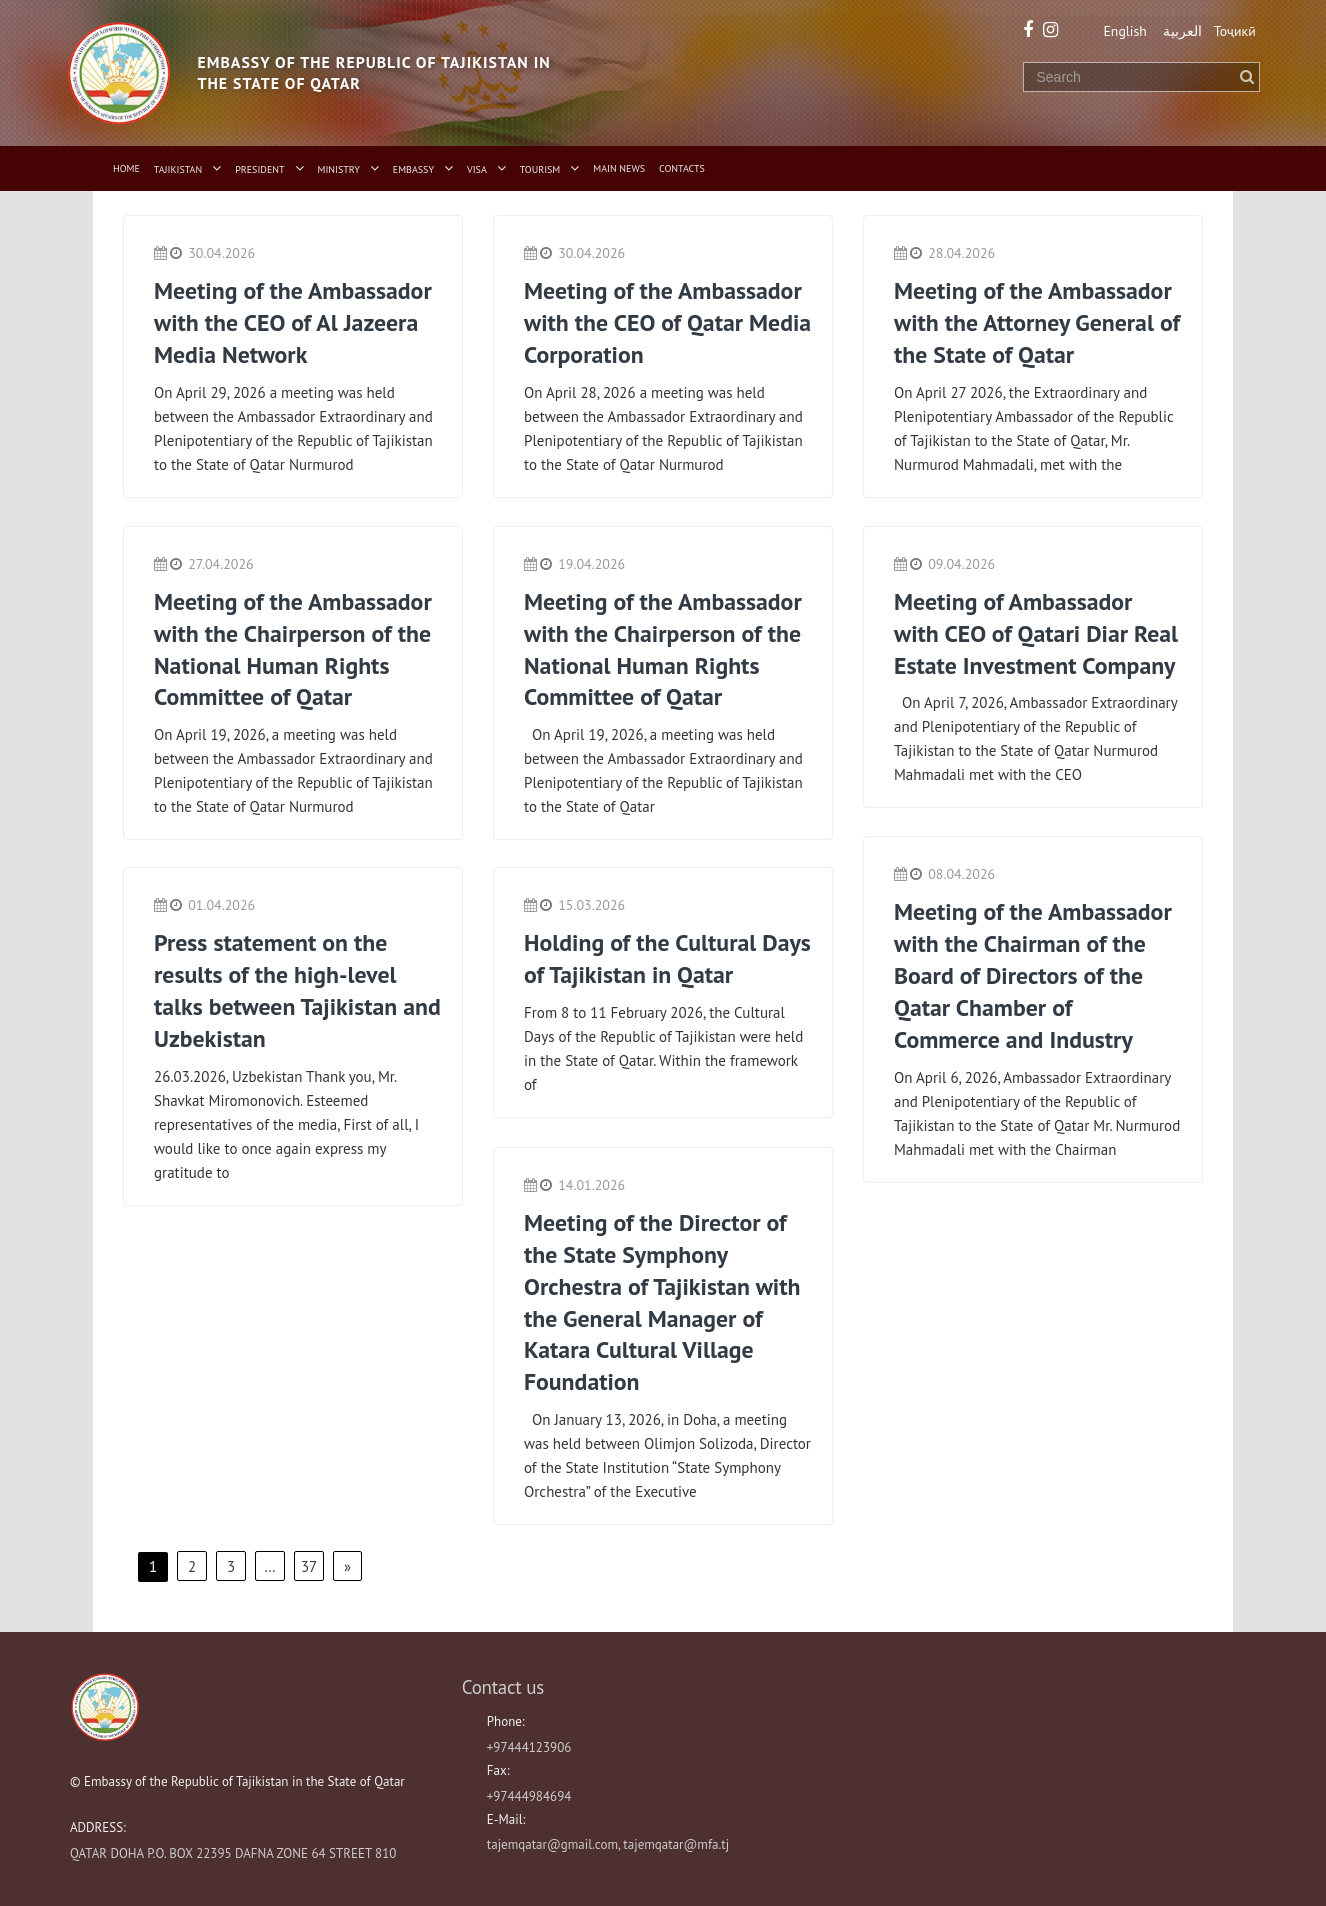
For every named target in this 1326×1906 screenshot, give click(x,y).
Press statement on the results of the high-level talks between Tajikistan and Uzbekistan (277, 989)
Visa (477, 169)
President (259, 169)
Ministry (339, 169)
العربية (1180, 31)
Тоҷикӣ (1234, 31)
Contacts (682, 168)
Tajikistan (178, 169)
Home (126, 168)
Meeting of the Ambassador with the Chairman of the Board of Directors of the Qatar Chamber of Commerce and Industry (1034, 974)
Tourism (540, 169)
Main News (619, 168)
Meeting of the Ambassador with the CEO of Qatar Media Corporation (664, 321)
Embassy (413, 169)
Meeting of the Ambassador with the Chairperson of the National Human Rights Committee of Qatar (294, 647)
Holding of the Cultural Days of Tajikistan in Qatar (657, 958)
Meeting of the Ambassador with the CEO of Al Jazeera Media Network (294, 321)
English (1122, 31)
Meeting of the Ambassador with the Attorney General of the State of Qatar (1034, 321)
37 (309, 1565)
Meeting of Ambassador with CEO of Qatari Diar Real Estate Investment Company (1037, 631)
